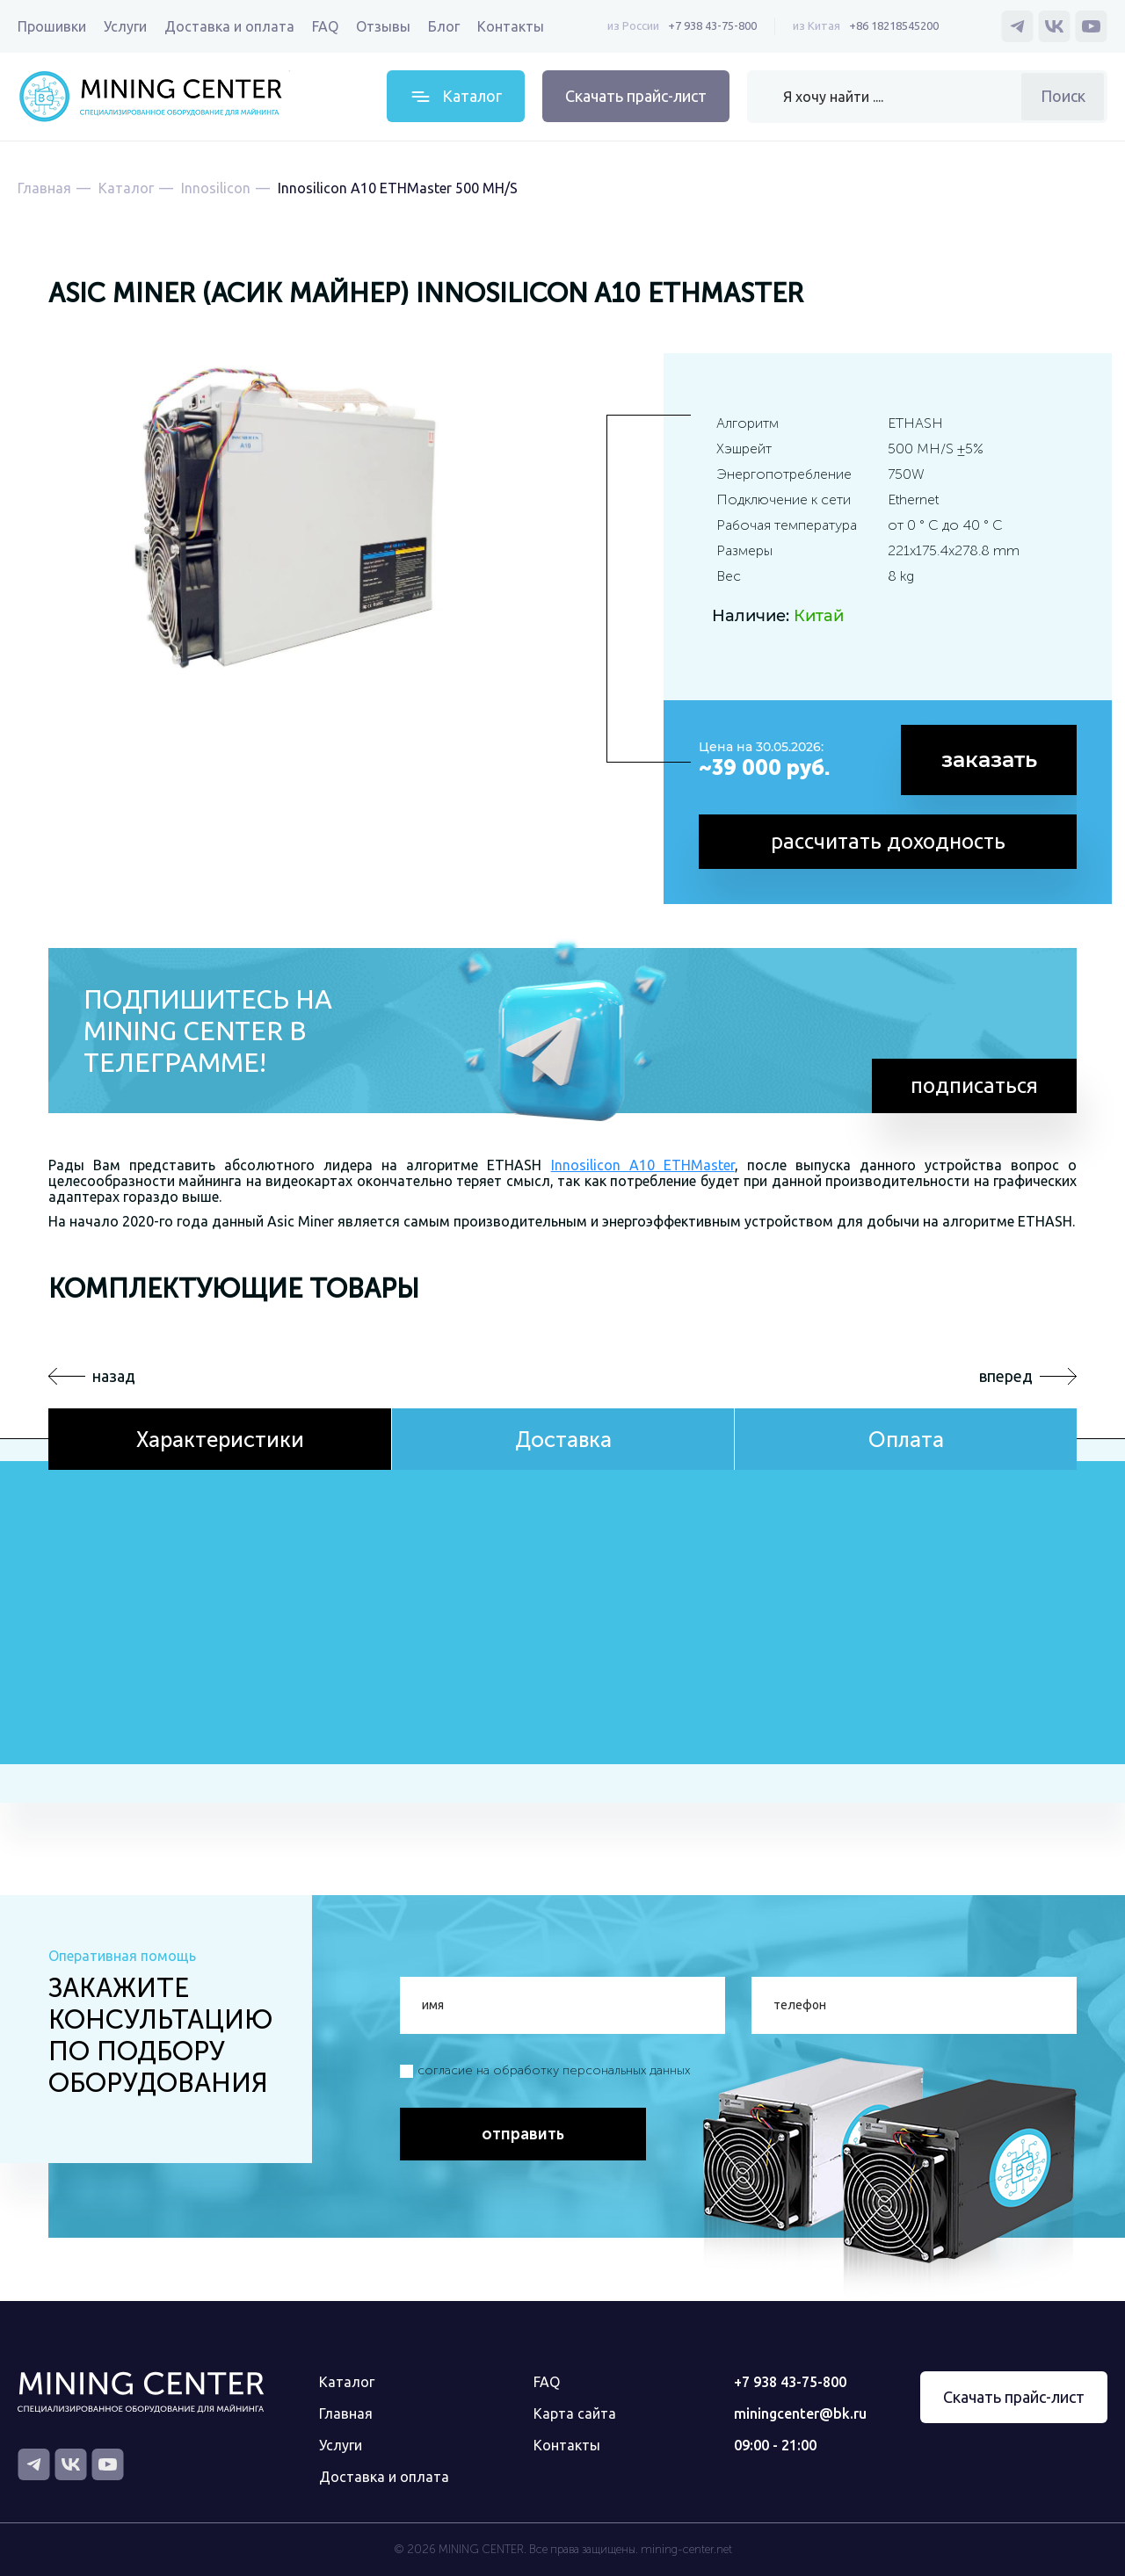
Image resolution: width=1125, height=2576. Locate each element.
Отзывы (383, 26)
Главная (346, 2413)
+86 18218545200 (894, 25)
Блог (444, 26)
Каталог (346, 2382)
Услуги (125, 26)
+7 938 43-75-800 (712, 25)
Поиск (1063, 96)
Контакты (510, 26)
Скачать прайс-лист (636, 96)
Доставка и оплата (229, 26)
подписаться (974, 1085)
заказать (989, 759)
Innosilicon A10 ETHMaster (643, 1165)
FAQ (325, 26)
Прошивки (52, 26)
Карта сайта (574, 2413)
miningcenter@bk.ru (800, 2413)
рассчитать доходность (888, 841)
